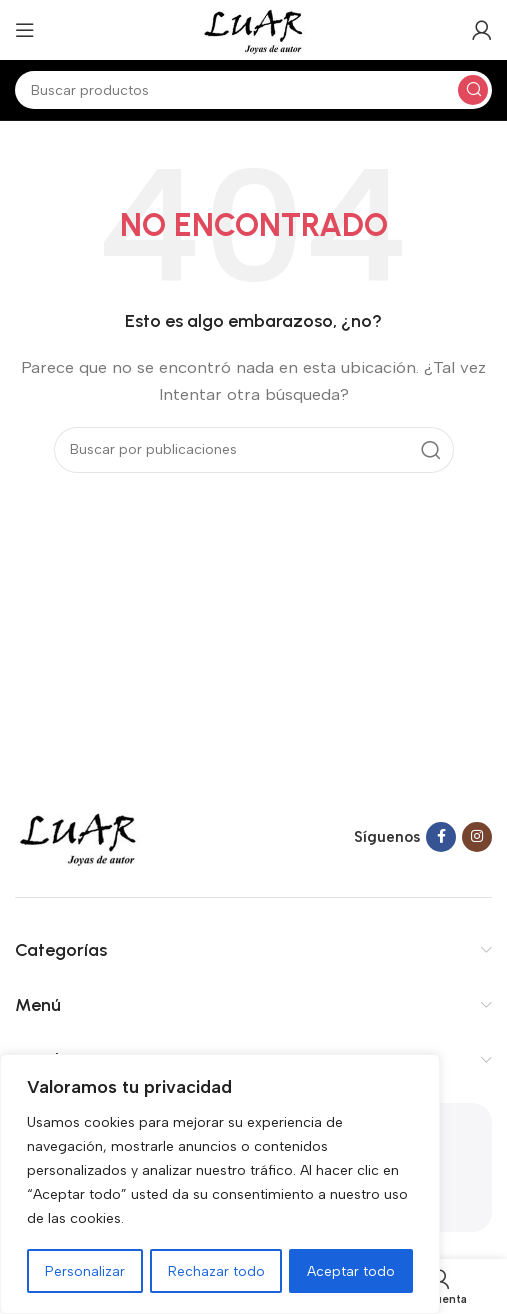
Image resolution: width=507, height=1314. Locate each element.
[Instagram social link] (477, 837)
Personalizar (85, 1270)
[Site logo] (253, 29)
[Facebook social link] (441, 837)
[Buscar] (253, 90)
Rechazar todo (216, 1270)
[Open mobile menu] (25, 30)
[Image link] (78, 836)
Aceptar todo (352, 1270)
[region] (220, 1185)
